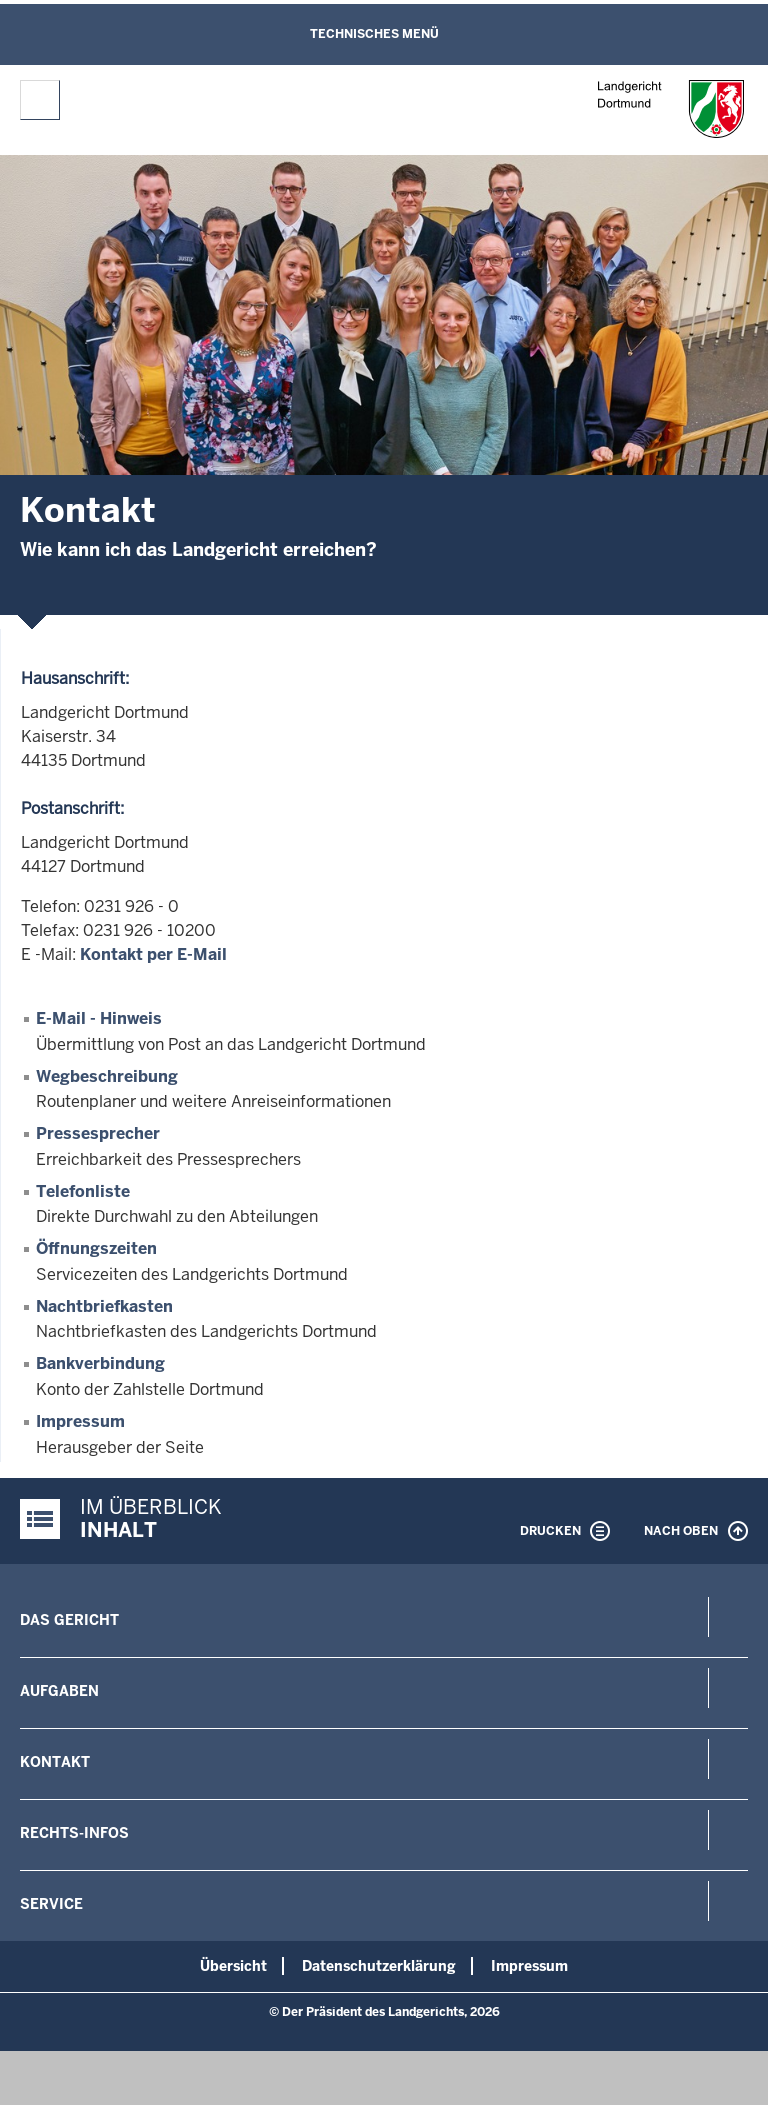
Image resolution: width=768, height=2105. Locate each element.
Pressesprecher (98, 1133)
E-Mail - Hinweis (99, 1018)
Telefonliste (83, 1191)
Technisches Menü (374, 34)
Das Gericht (69, 1620)
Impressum (80, 1421)
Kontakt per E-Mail (153, 954)
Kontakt (55, 1762)
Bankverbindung (100, 1363)
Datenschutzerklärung (379, 1966)
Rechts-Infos (74, 1833)
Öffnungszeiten (96, 1248)
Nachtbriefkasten (104, 1306)
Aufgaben (59, 1691)
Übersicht (233, 1966)
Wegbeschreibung (107, 1076)
